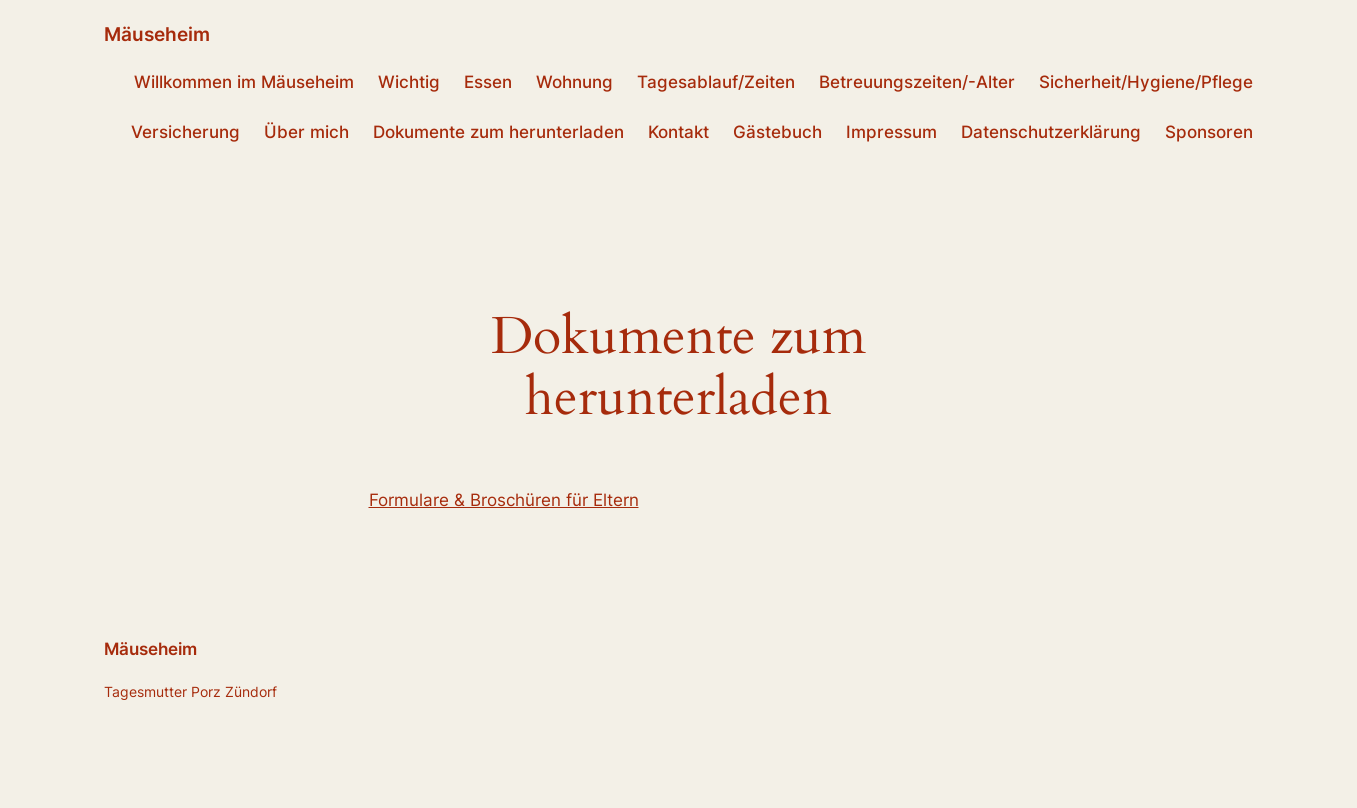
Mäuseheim (157, 34)
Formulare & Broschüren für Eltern (504, 500)
